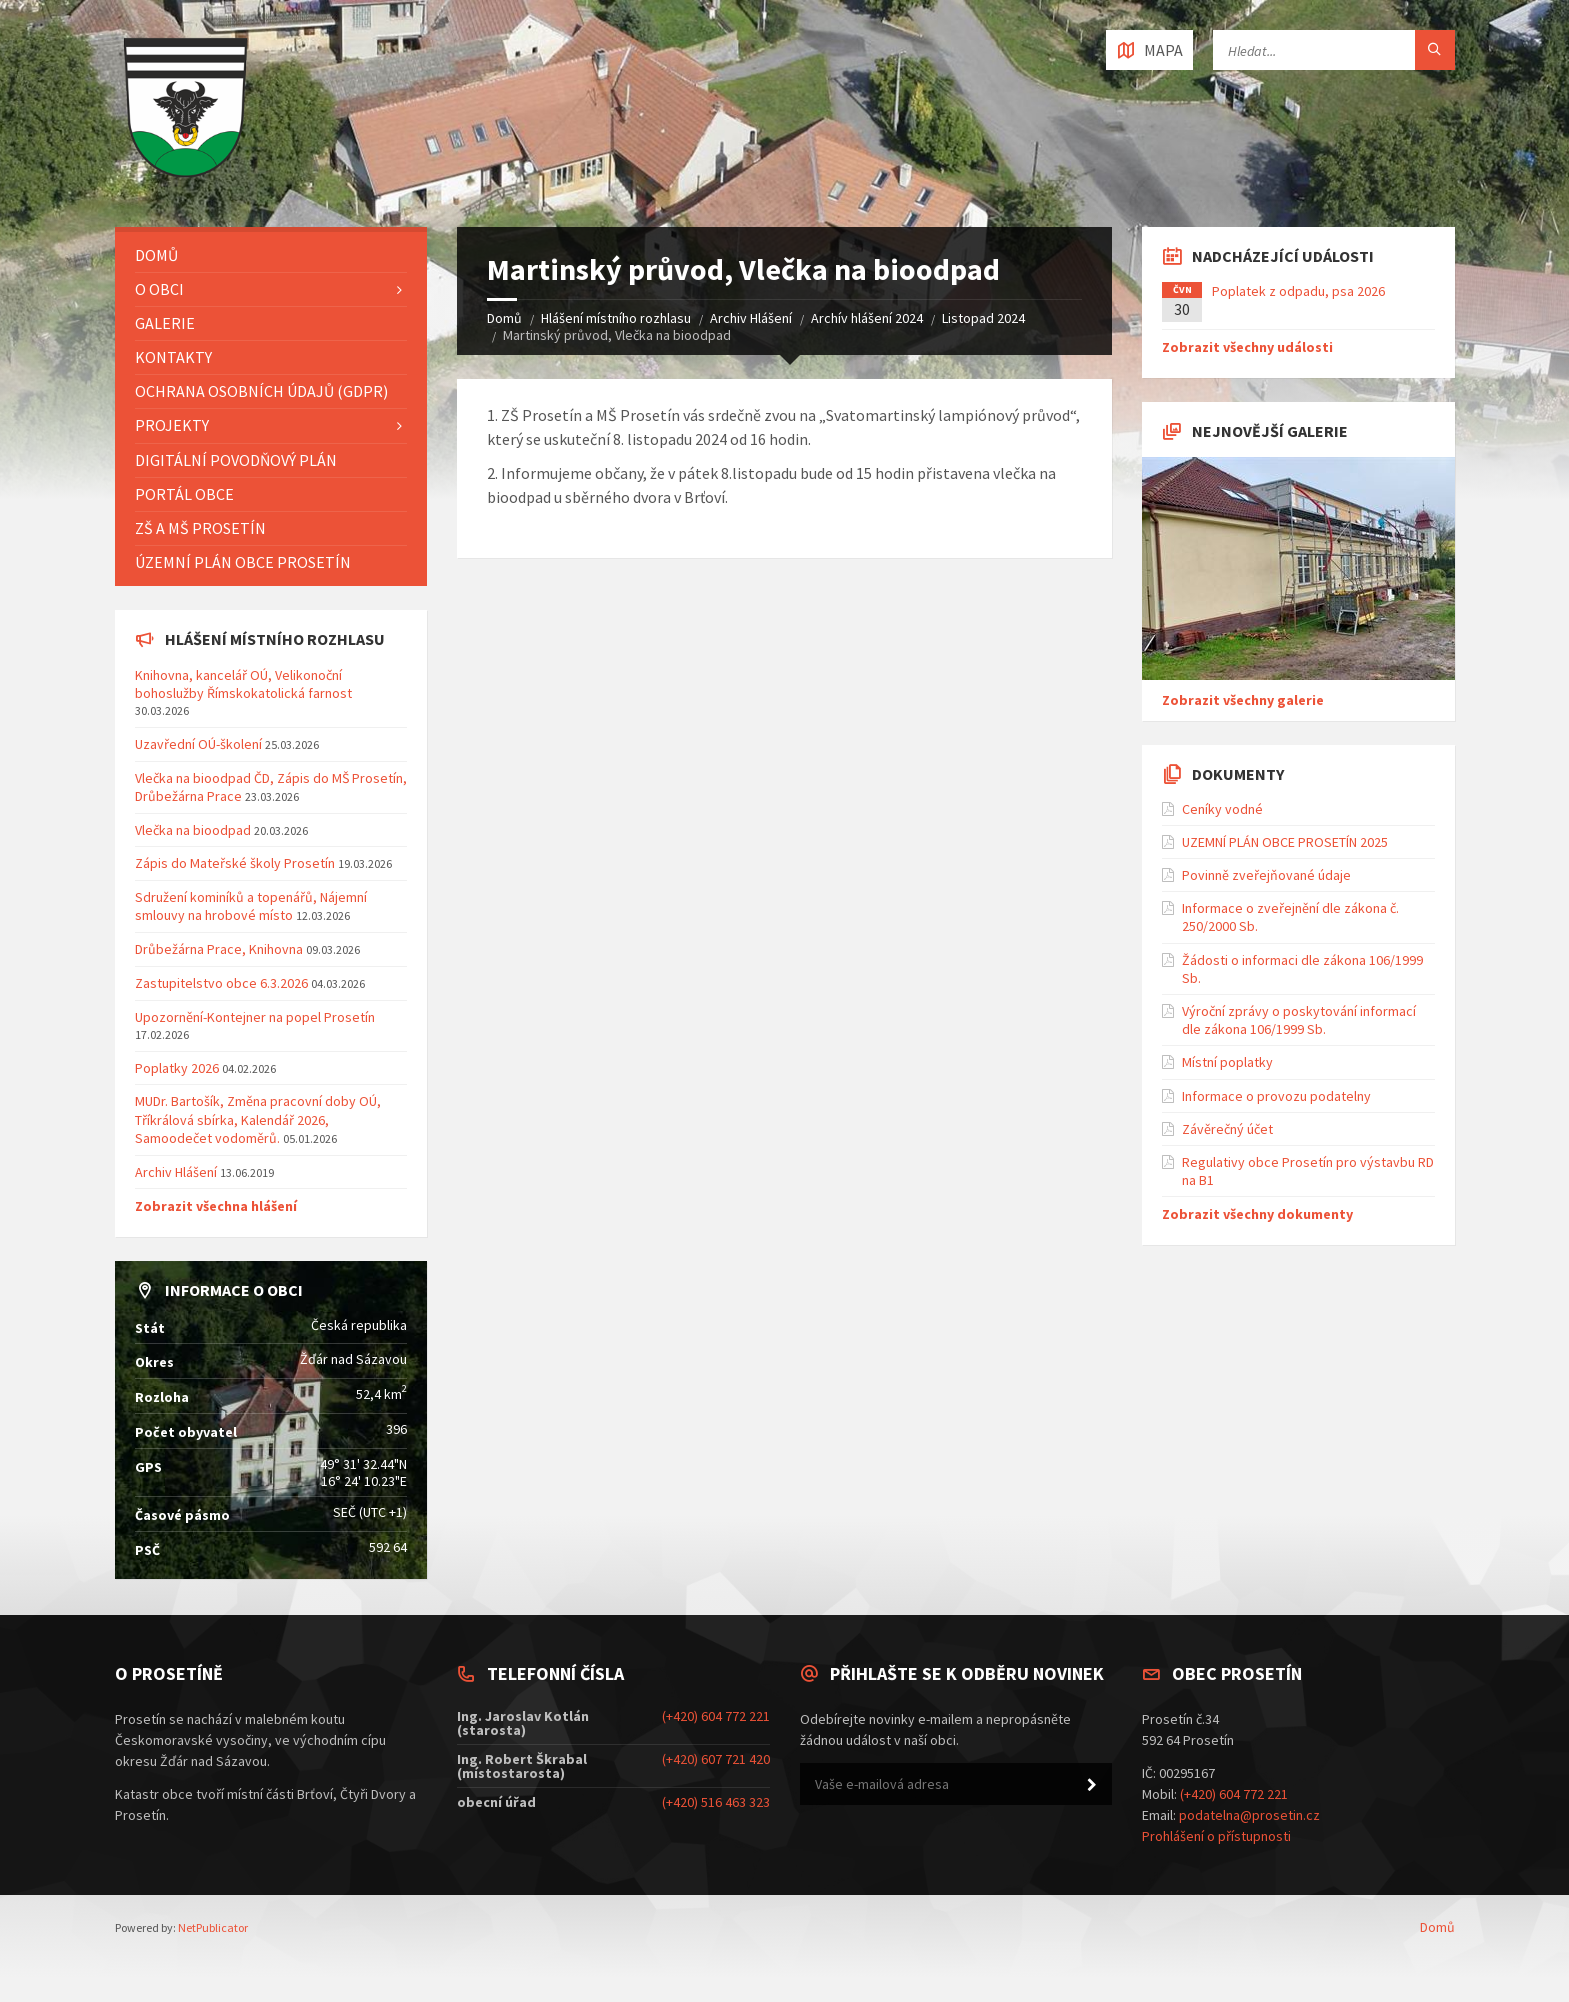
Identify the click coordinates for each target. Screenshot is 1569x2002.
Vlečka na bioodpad (194, 830)
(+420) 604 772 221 (716, 1716)
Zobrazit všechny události (1247, 347)
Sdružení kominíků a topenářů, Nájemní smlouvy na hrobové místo (251, 906)
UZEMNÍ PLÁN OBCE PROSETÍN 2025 (1285, 842)
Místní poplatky (1227, 1062)
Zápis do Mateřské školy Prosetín (235, 863)
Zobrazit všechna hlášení (216, 1206)
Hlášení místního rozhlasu (616, 318)
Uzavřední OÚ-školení (198, 744)
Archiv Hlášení (751, 318)
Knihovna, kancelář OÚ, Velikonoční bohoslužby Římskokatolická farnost (243, 684)
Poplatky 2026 (177, 1068)
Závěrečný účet (1227, 1129)
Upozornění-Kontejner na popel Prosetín (255, 1017)
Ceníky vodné (1222, 809)
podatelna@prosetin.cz (1249, 1815)
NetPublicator (213, 1927)
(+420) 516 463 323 (716, 1802)
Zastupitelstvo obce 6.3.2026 (221, 983)
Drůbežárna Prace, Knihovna (220, 949)
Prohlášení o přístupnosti (1216, 1836)
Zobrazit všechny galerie (1243, 700)
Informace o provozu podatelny (1276, 1096)
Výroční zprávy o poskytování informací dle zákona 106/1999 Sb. (1299, 1020)
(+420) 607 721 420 (716, 1759)
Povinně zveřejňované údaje (1266, 875)
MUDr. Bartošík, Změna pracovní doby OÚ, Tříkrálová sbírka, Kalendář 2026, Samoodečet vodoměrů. (258, 1119)
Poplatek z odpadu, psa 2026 (1298, 291)
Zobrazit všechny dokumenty (1257, 1214)
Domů (504, 318)
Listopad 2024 (983, 318)
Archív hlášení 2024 (867, 318)
